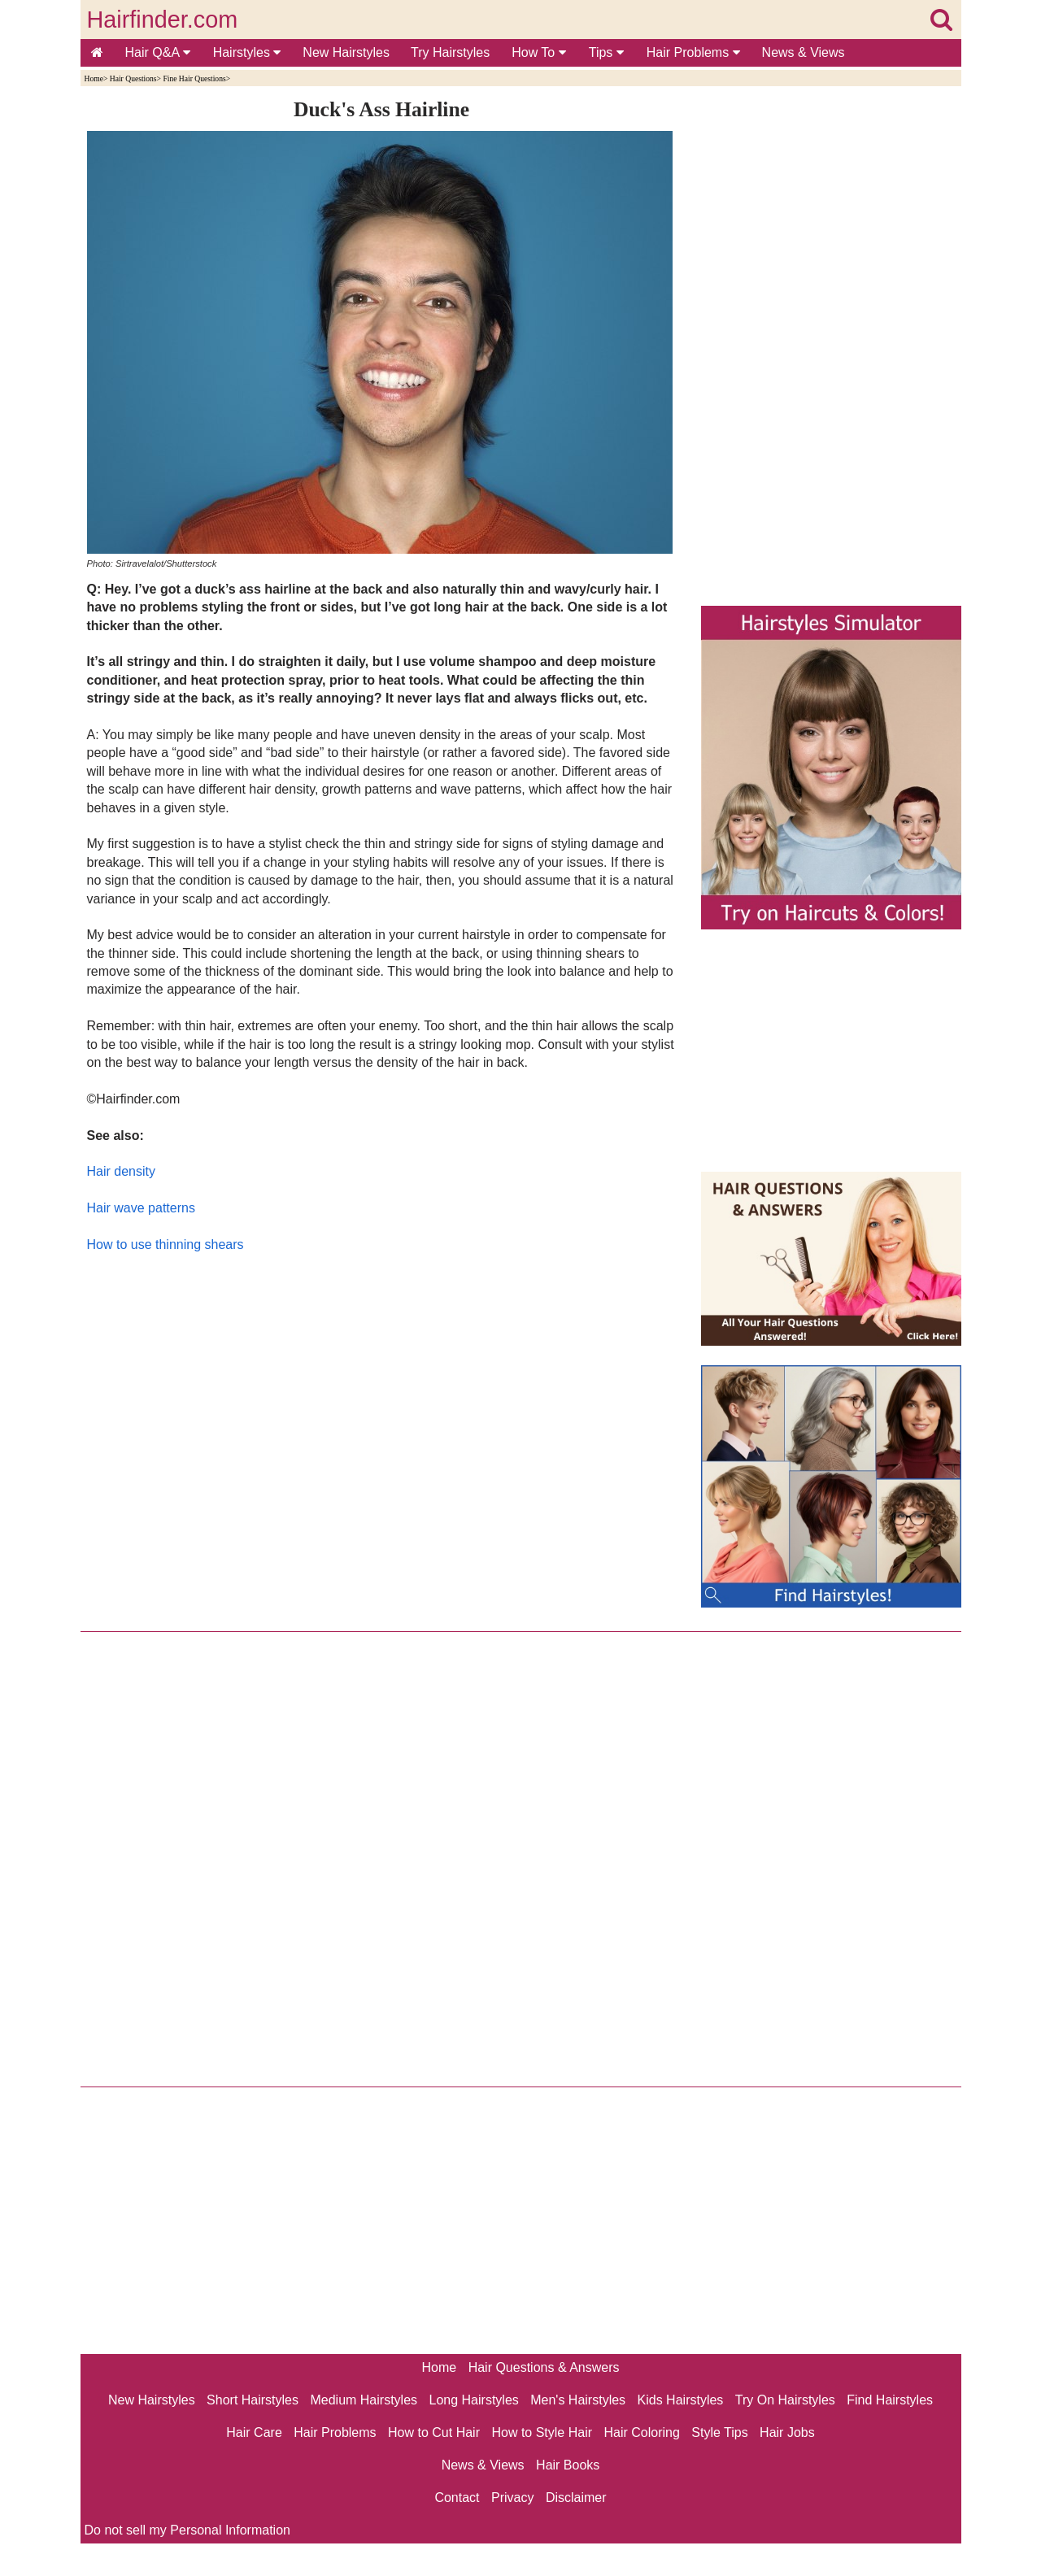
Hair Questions (133, 78)
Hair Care (253, 2432)
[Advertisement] (382, 1447)
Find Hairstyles (890, 2400)
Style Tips (719, 2432)
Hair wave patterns (141, 1208)
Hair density (121, 1171)
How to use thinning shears (165, 1244)
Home (94, 78)
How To (539, 52)
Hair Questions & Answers (544, 2367)
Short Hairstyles (252, 2400)
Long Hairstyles (474, 2400)
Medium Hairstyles (363, 2400)
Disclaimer (576, 2497)
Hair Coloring (641, 2432)
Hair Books (567, 2465)
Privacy (512, 2497)
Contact (456, 2497)
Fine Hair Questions (194, 78)
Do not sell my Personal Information (187, 2530)
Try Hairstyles (450, 52)
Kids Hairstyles (681, 2400)
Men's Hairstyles (577, 2400)
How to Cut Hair (434, 2432)
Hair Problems (693, 52)
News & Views (803, 52)
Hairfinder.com (162, 20)
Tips (606, 52)
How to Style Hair (541, 2432)
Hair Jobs (787, 2432)
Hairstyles (247, 52)
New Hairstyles (346, 52)
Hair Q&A (157, 52)
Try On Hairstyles (785, 2400)
